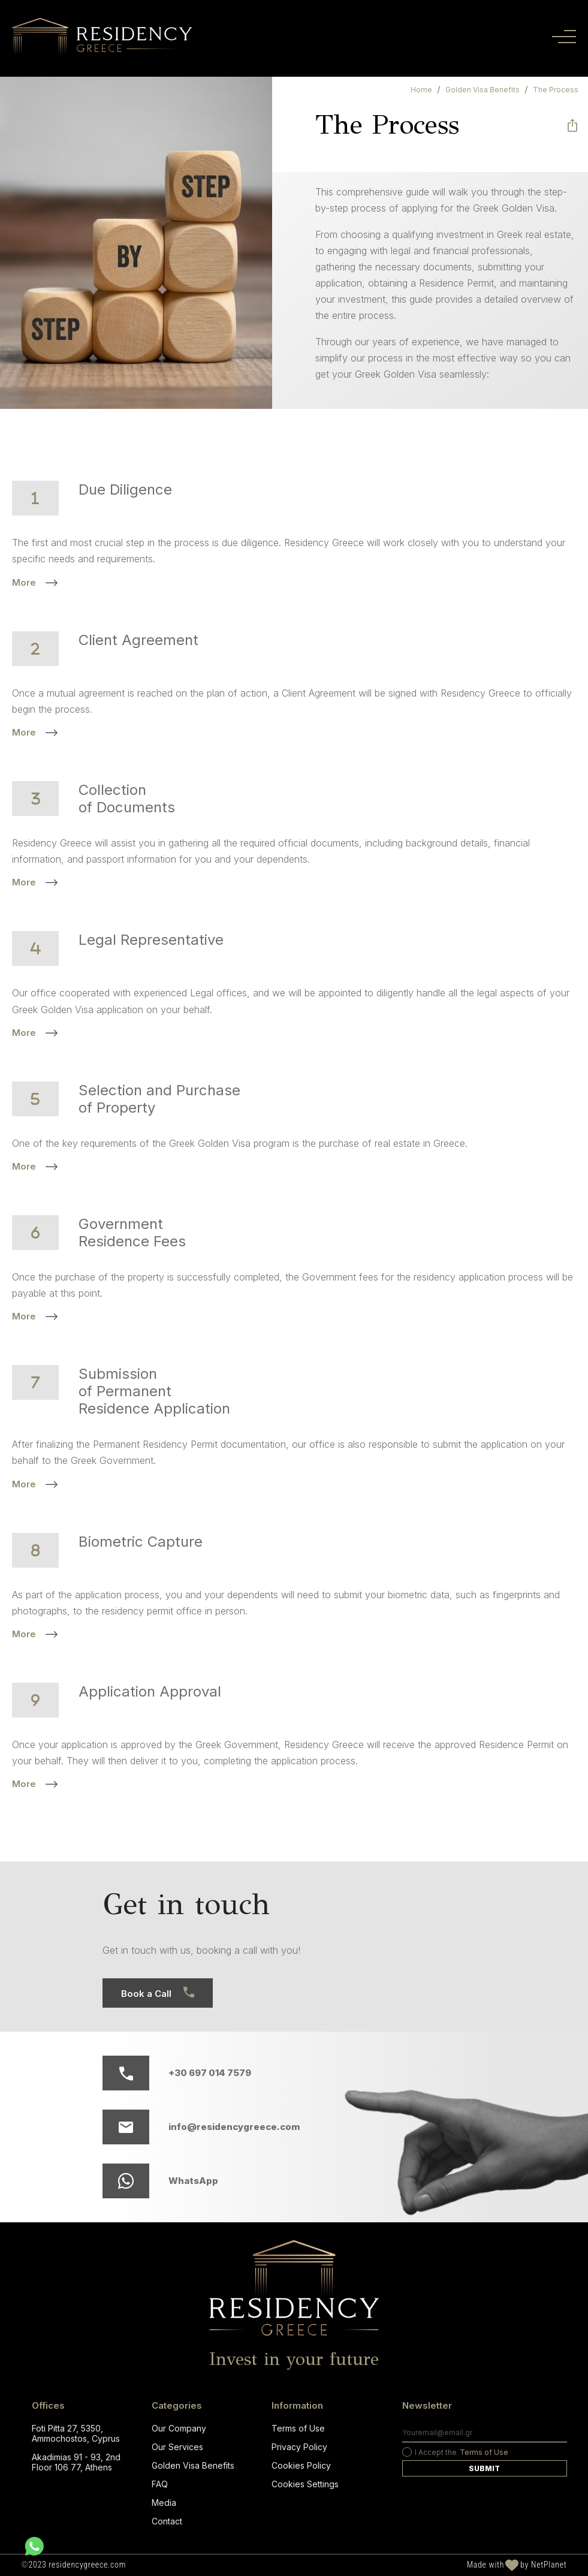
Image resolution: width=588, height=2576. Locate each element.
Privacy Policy (299, 2447)
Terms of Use (298, 2428)
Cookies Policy (301, 2465)
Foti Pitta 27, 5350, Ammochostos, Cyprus (76, 2433)
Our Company (179, 2428)
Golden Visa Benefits (193, 2465)
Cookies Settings (305, 2484)
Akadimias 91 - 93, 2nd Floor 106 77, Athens (76, 2462)
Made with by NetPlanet (517, 2565)
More (35, 582)
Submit (484, 2468)
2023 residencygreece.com (74, 2565)
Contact (167, 2521)
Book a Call (157, 1993)
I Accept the (455, 2452)
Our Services (177, 2447)
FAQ (160, 2484)
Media (164, 2502)
